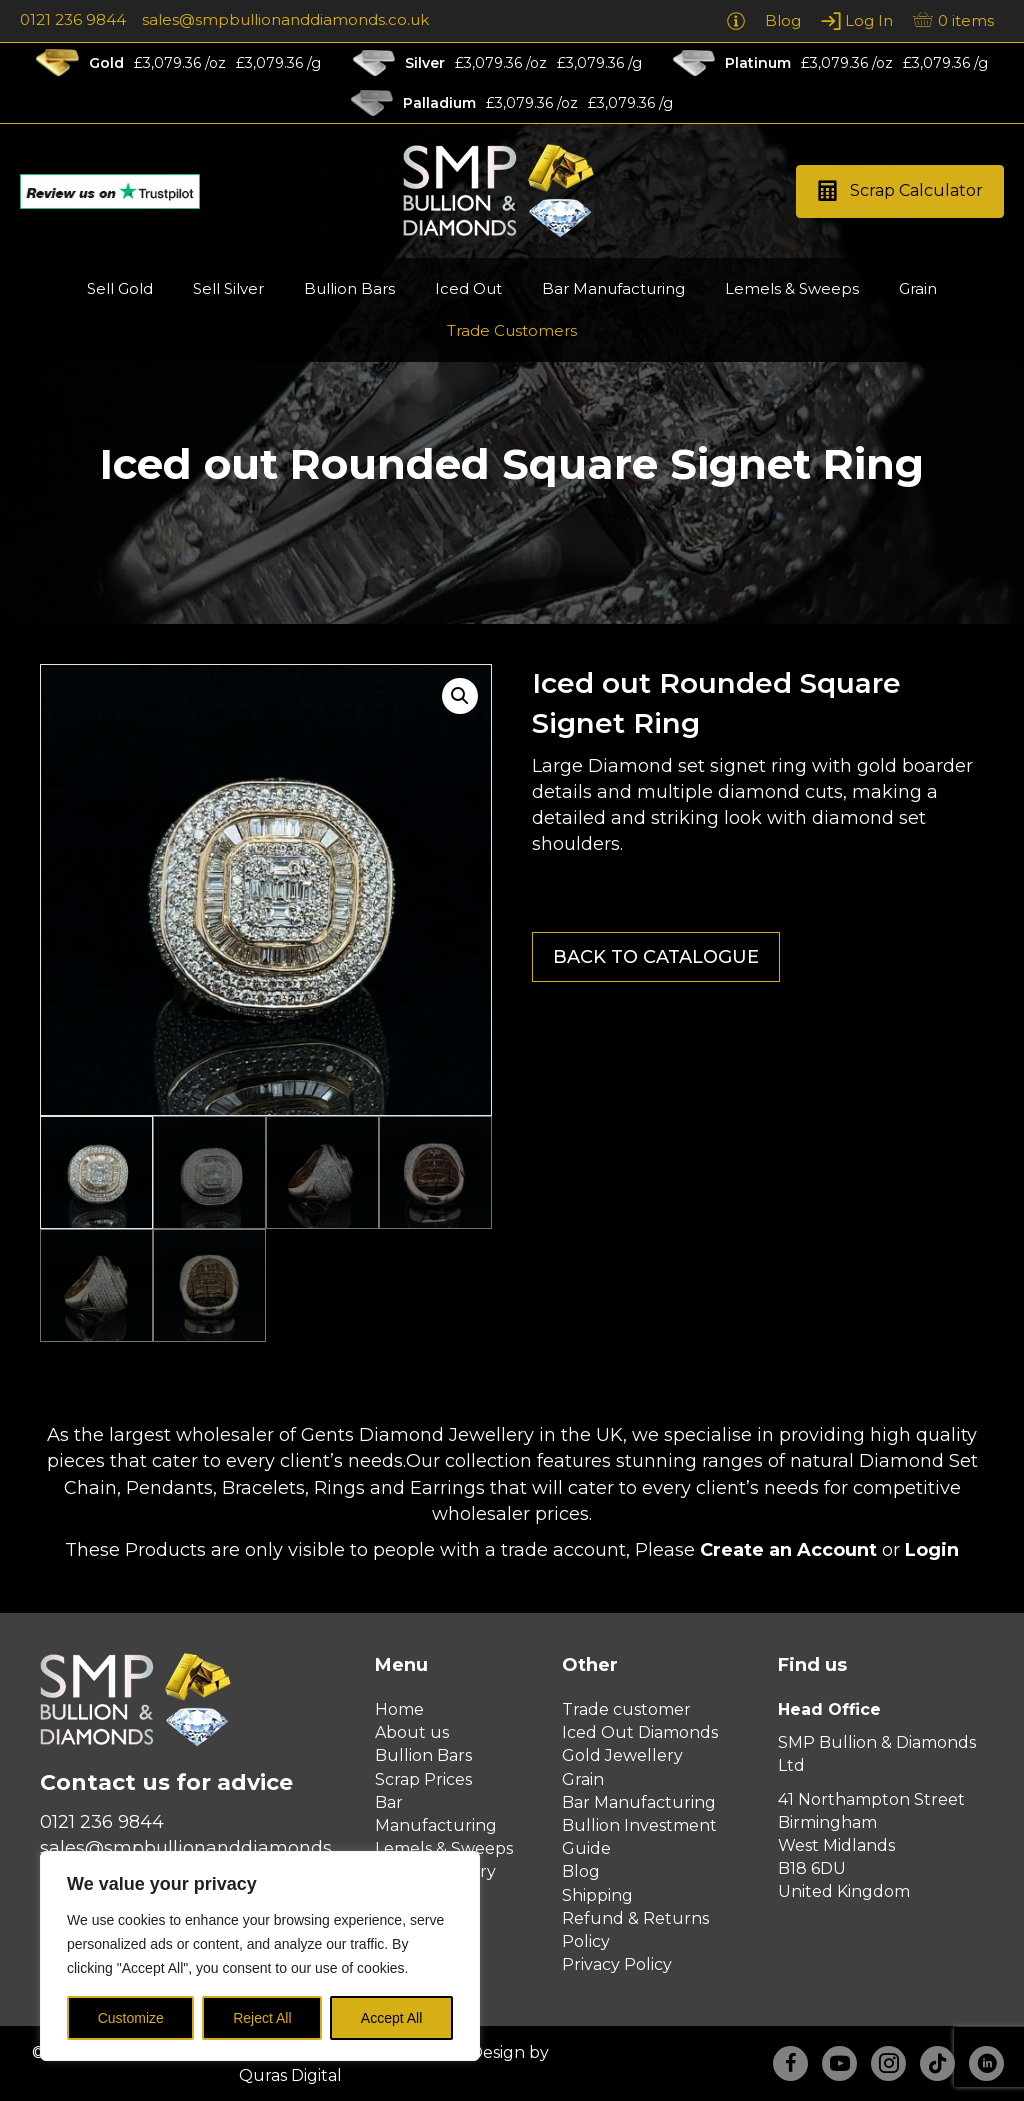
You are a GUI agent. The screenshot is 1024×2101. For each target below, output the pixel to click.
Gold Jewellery (622, 1755)
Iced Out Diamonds (640, 1732)
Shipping (597, 1895)
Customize (131, 2018)
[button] (900, 191)
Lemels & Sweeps (444, 1848)
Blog (581, 1871)
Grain (583, 1779)
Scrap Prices (423, 1779)
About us (412, 1732)
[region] (260, 1956)
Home (399, 1709)
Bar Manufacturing (639, 1802)
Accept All (391, 2018)
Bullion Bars (423, 1755)
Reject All (262, 2018)
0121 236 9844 (73, 19)
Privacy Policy (617, 1964)
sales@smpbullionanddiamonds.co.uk (285, 19)
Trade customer (626, 1709)
